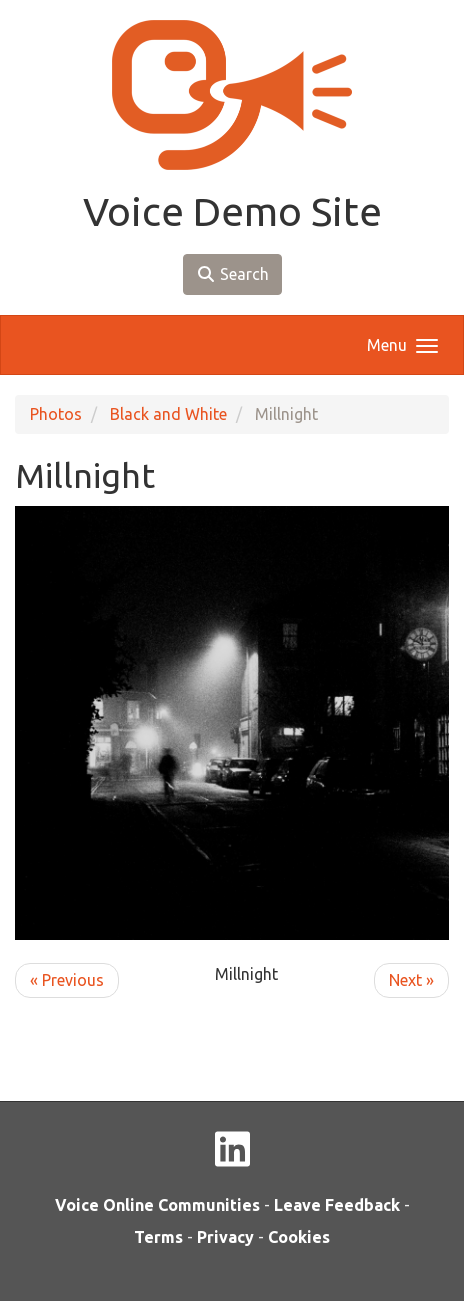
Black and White (168, 414)
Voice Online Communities (157, 1205)
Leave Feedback (337, 1205)
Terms (158, 1237)
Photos (56, 414)
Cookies (299, 1237)
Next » (411, 980)
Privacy (225, 1237)
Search (232, 274)
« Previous (67, 980)
